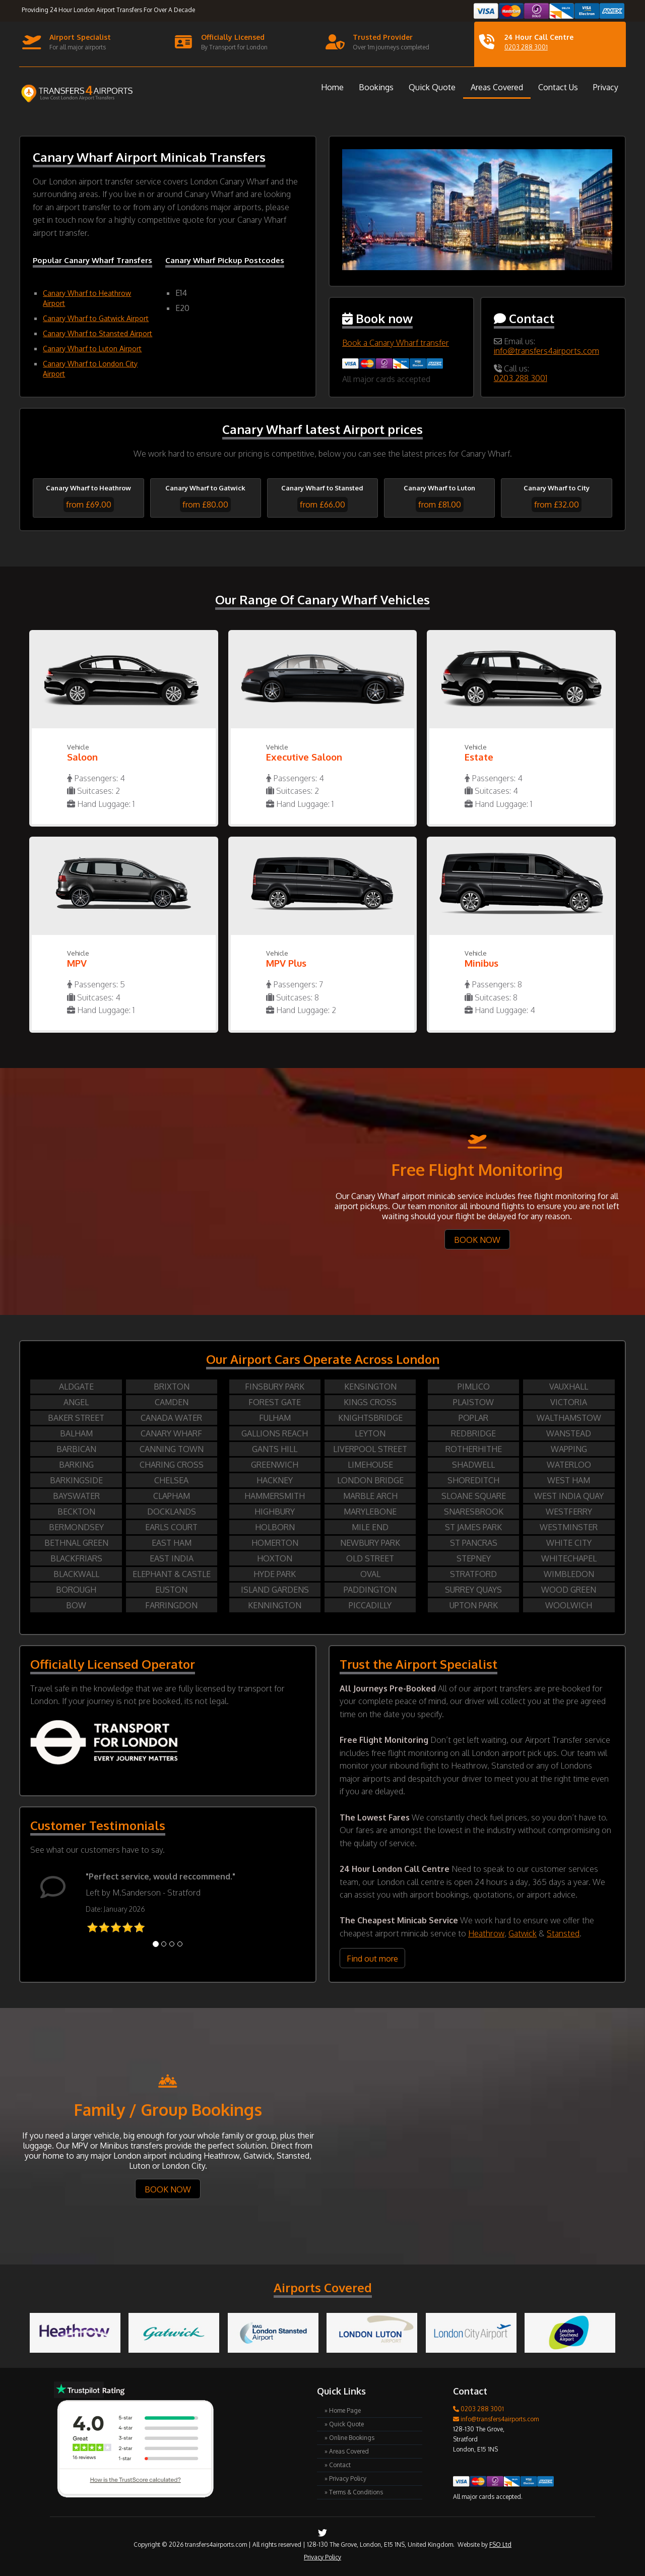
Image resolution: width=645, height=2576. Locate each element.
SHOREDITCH (473, 1480)
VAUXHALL (568, 1386)
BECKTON (76, 1511)
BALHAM (76, 1433)
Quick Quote (432, 87)
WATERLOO (569, 1465)
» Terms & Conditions (354, 2492)
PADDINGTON (370, 1590)
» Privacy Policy (345, 2478)
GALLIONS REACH (274, 1433)
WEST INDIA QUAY (569, 1496)
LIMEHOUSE (370, 1465)
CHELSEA (171, 1480)
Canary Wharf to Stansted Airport (97, 333)
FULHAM (275, 1418)
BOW (76, 1605)
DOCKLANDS (171, 1511)
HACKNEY (274, 1480)
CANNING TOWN (172, 1449)
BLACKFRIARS (76, 1558)
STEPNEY (474, 1558)
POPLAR (473, 1418)
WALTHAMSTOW (569, 1418)
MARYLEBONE (370, 1511)
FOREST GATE (274, 1402)
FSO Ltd (500, 2544)
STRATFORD (473, 1574)
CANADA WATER (171, 1418)
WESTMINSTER (569, 1527)
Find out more (372, 1959)
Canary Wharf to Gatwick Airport (96, 318)
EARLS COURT (171, 1527)
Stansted (563, 1933)
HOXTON (274, 1558)
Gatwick (522, 1933)
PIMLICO (474, 1386)
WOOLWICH (568, 1605)
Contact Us (558, 87)
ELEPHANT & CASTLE (172, 1574)
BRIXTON (171, 1386)
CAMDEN (171, 1402)
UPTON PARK (473, 1605)
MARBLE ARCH (370, 1496)
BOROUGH (76, 1590)
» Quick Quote (344, 2424)
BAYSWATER (76, 1496)
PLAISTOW (473, 1402)
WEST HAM (568, 1480)
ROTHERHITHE (473, 1449)
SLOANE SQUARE (473, 1496)
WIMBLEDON (569, 1574)
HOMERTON (274, 1543)
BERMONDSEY (76, 1527)
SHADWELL (473, 1465)
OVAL (370, 1574)
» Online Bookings (349, 2437)
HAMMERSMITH (274, 1496)
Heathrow (486, 1933)
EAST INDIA (172, 1558)
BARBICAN (76, 1449)
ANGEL (76, 1402)
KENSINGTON (370, 1386)
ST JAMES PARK (473, 1527)
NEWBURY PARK (370, 1543)
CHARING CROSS (172, 1465)
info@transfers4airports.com (546, 351)
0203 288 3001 (526, 47)
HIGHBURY (274, 1511)
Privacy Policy (322, 2557)
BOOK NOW (477, 1240)
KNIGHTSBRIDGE (370, 1418)
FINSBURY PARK (274, 1386)
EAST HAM (171, 1543)
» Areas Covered (347, 2451)
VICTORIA (568, 1402)
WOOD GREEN (568, 1590)
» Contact (338, 2465)
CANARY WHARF (171, 1433)
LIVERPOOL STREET (370, 1449)
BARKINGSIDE (76, 1480)
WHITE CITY (569, 1543)
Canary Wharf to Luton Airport (92, 348)
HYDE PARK (274, 1574)
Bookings (376, 87)
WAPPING (569, 1449)
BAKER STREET (76, 1418)
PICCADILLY (370, 1605)
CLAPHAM (171, 1496)
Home (332, 87)
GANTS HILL (274, 1449)
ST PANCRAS (473, 1543)
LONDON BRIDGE (370, 1480)
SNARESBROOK (473, 1511)
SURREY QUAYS (473, 1590)
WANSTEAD (568, 1433)
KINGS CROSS (370, 1402)
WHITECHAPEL (569, 1558)
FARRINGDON (171, 1605)
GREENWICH (274, 1465)
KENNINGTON (274, 1605)
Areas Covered (497, 87)
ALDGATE (76, 1386)
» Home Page (343, 2410)
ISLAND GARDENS (275, 1590)
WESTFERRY (569, 1511)
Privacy (605, 87)
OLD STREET (370, 1558)
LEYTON (370, 1433)
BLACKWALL (76, 1574)
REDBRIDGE (473, 1433)
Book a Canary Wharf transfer (395, 343)
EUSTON (171, 1590)
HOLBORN (275, 1527)
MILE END (370, 1527)
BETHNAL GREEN (76, 1543)
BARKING (76, 1465)
